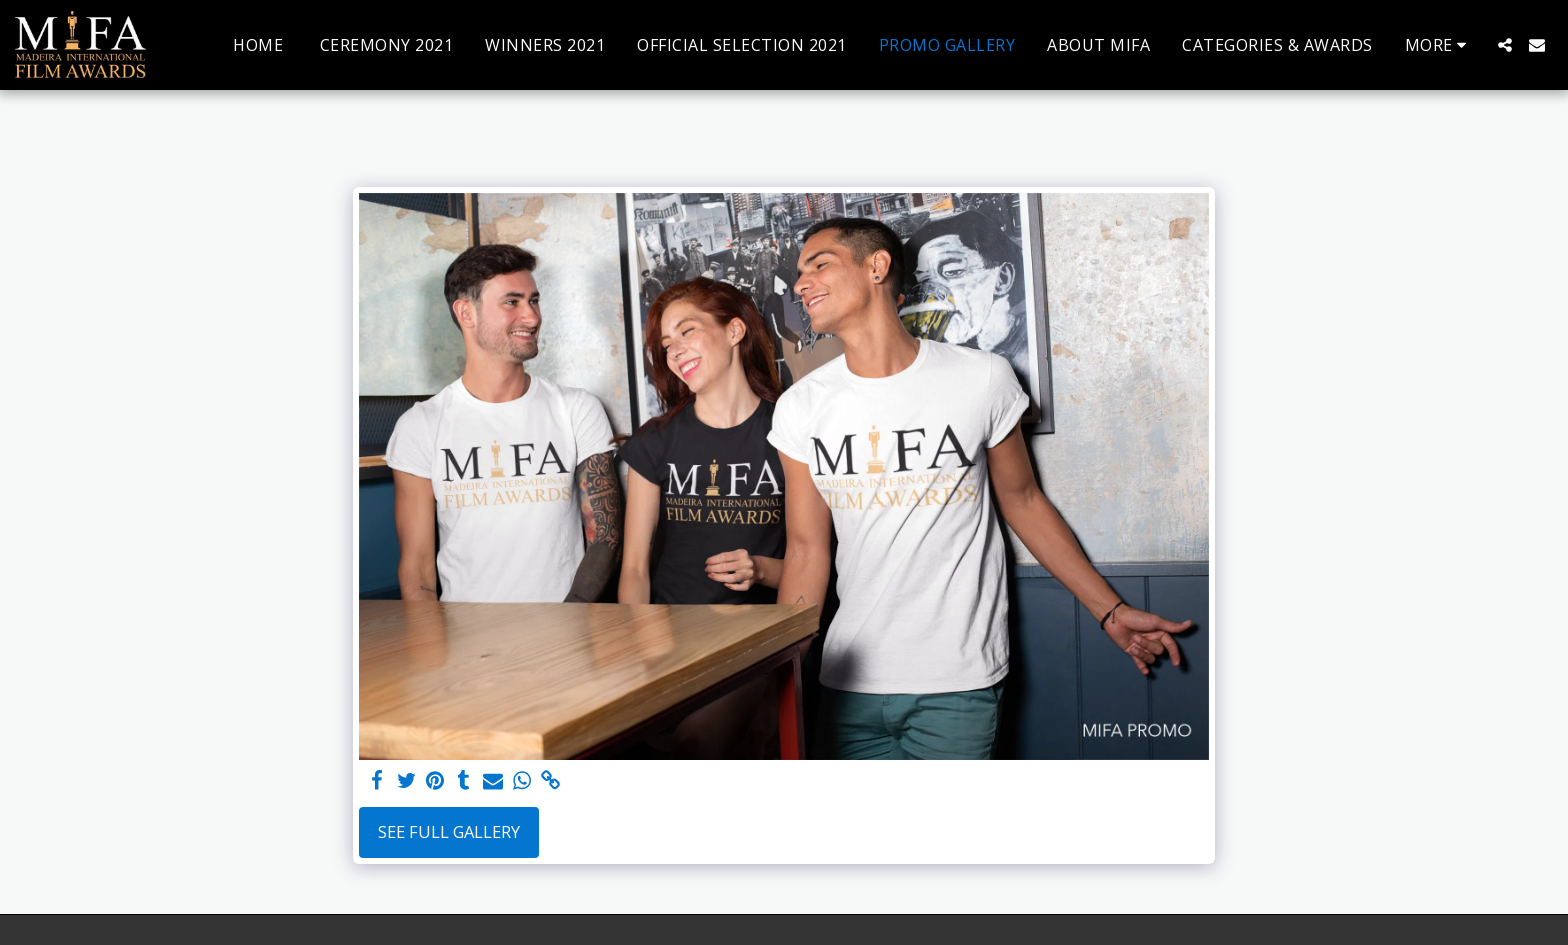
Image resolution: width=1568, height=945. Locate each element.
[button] (1505, 45)
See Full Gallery (449, 831)
